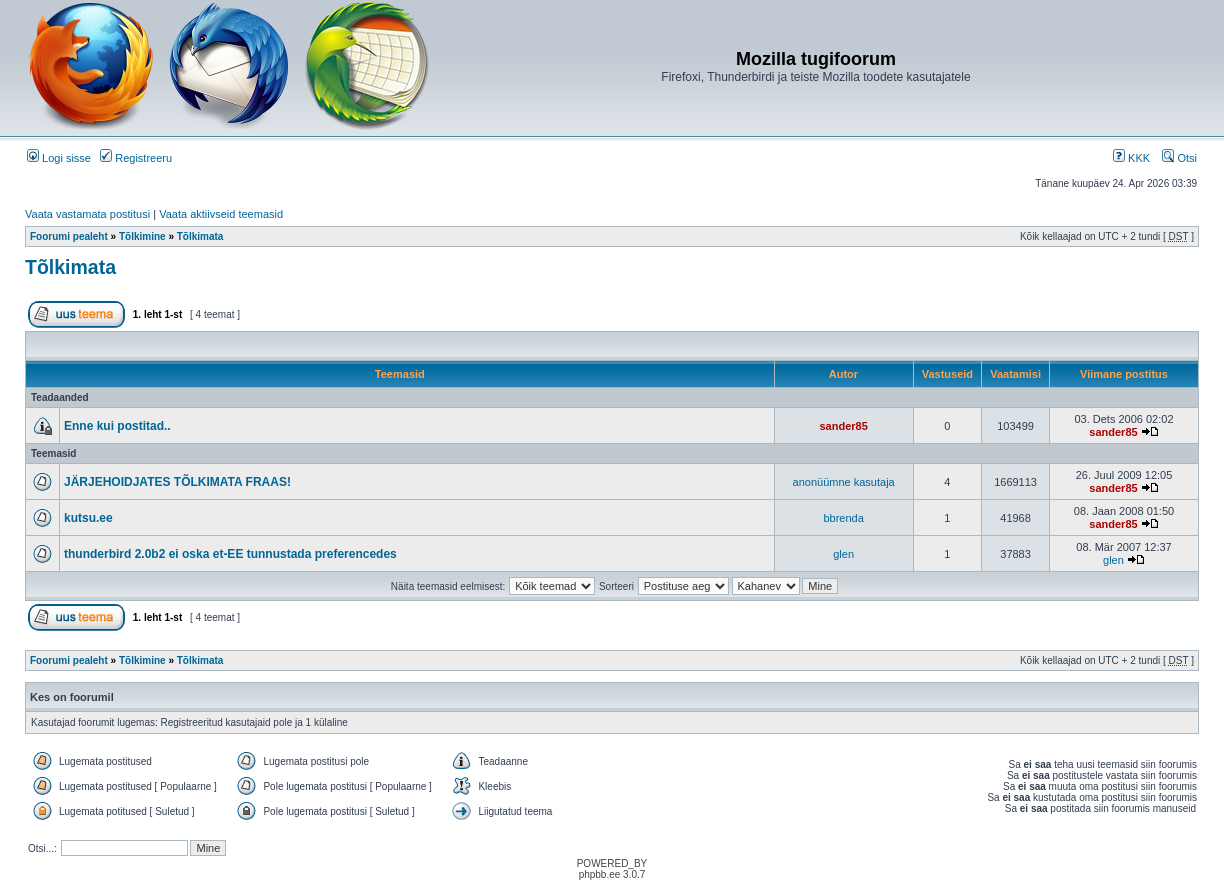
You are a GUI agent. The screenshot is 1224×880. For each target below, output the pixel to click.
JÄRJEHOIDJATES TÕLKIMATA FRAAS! (177, 482)
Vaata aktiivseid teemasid (221, 214)
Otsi (1179, 158)
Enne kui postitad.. (117, 426)
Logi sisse (59, 158)
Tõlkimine (142, 236)
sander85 (843, 426)
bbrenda (843, 518)
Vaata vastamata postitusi (87, 214)
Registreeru (136, 158)
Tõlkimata (200, 236)
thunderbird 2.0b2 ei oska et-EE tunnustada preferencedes (230, 554)
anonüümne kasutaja (844, 482)
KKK (1131, 158)
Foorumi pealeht (69, 236)
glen (843, 554)
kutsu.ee (88, 518)
